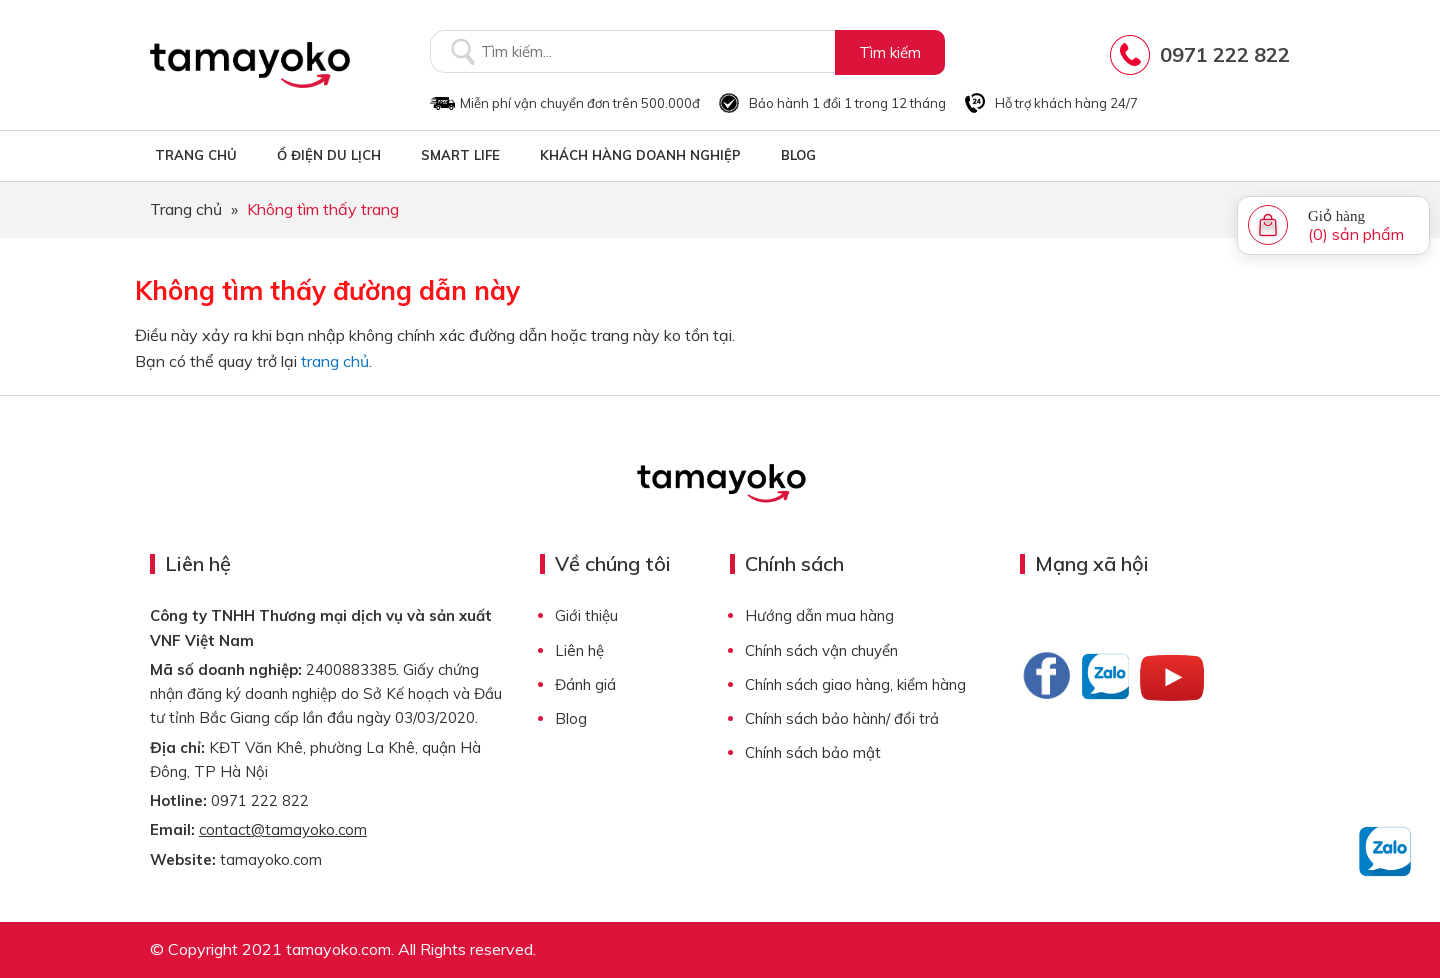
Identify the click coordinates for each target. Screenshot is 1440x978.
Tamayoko (250, 65)
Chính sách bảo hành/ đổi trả (842, 718)
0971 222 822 (1225, 54)
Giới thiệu (586, 615)
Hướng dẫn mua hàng (819, 615)
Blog (571, 718)
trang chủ (335, 361)
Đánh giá (585, 684)
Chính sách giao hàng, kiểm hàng (855, 684)
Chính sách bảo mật (813, 752)
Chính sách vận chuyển (821, 650)
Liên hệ (579, 650)
